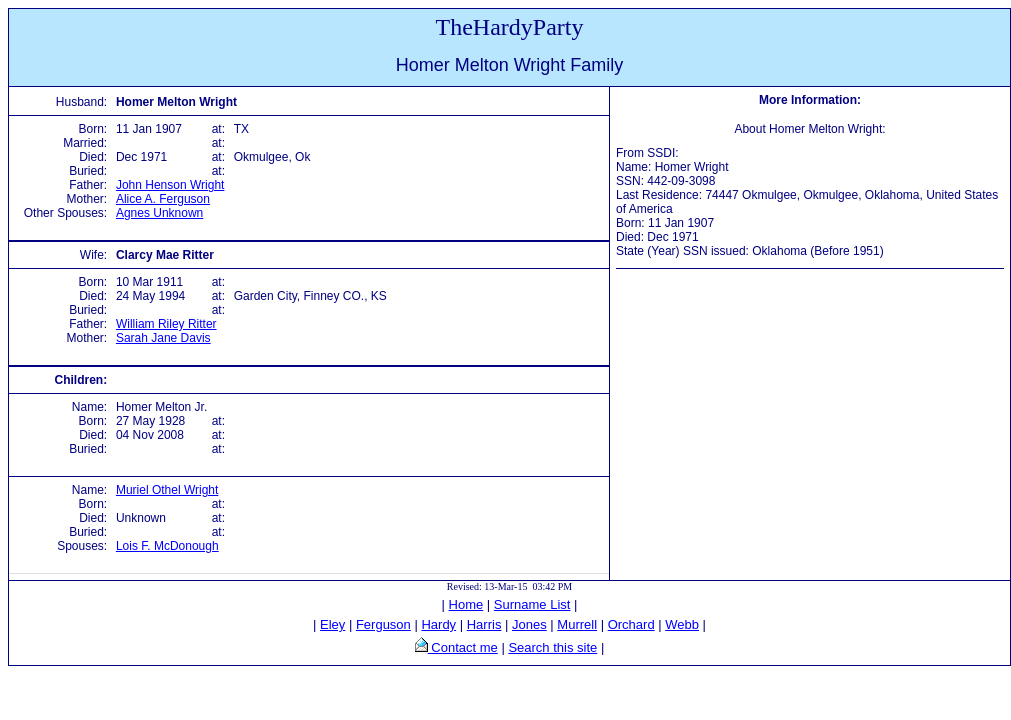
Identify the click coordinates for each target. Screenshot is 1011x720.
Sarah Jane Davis (163, 338)
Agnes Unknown (159, 213)
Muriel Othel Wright (167, 490)
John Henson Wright (170, 185)
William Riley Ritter (166, 324)
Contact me (463, 647)
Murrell (577, 624)
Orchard (631, 624)
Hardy (438, 624)
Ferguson (383, 624)
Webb (682, 624)
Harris (484, 624)
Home (466, 604)
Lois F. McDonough (167, 546)
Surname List (532, 604)
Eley (332, 624)
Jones (529, 624)
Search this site (552, 647)
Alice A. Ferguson (163, 199)
